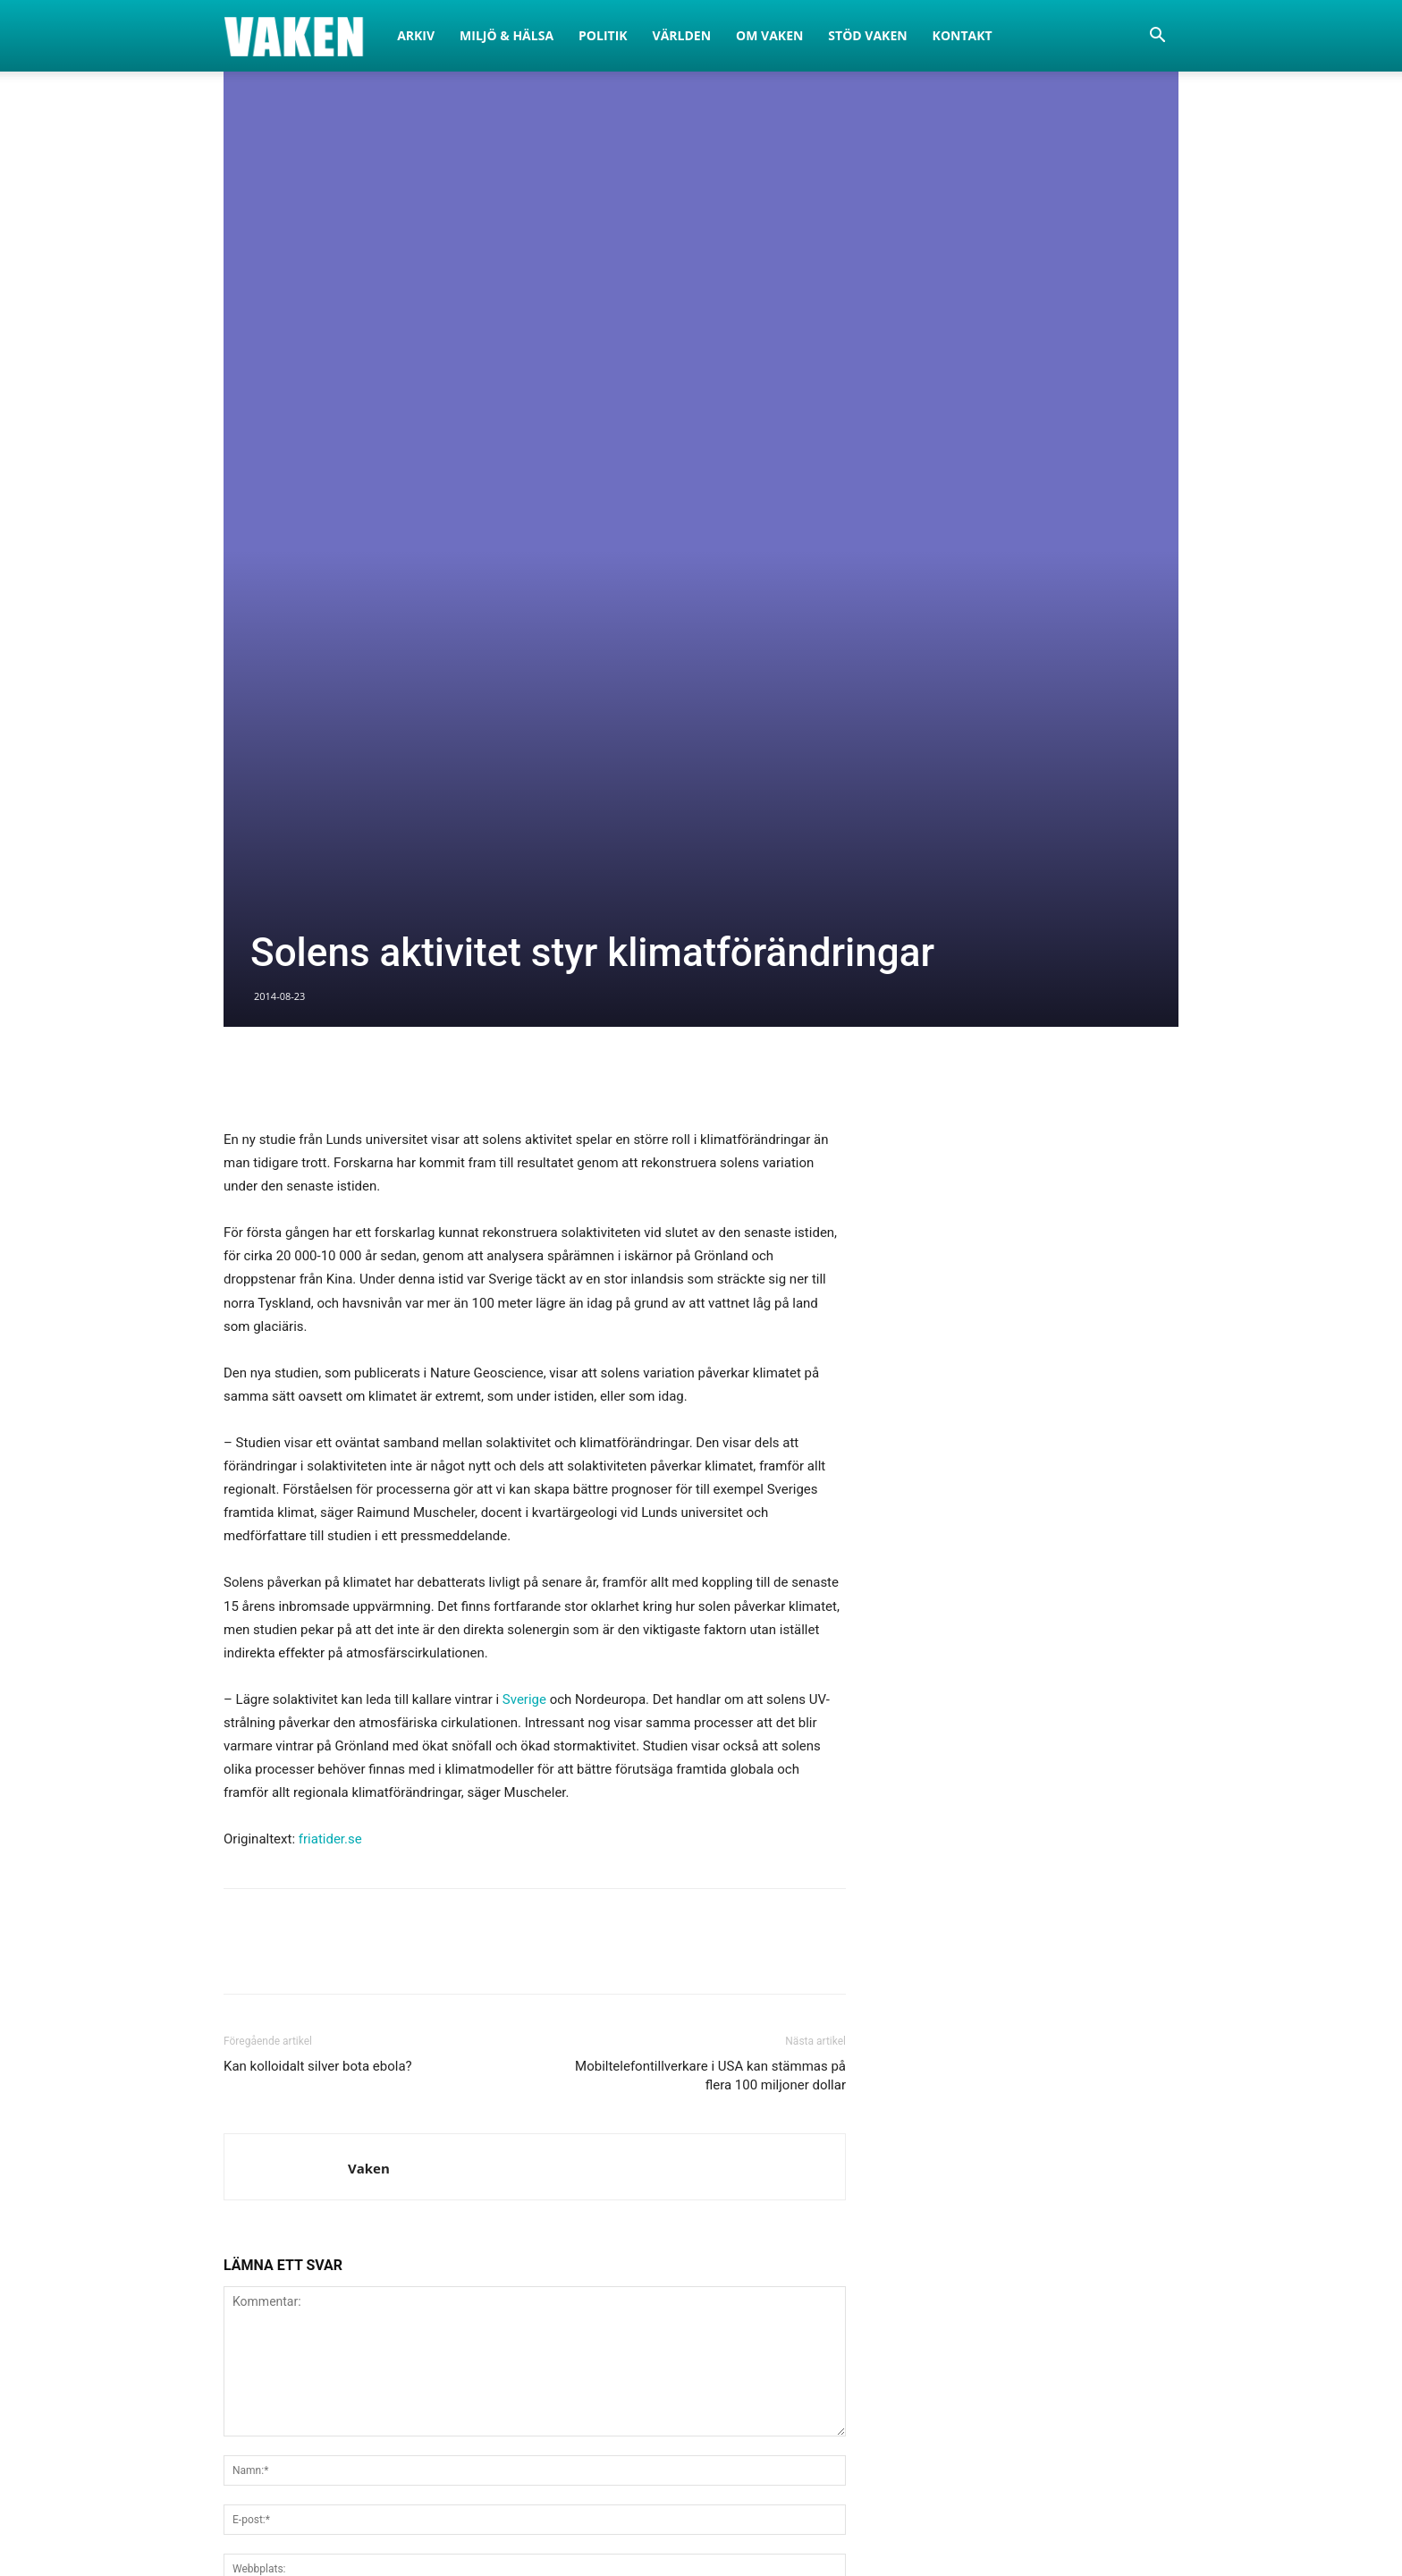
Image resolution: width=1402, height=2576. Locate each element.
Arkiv (416, 35)
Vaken (369, 1642)
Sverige (524, 1173)
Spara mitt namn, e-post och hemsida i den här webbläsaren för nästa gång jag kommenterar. (500, 2087)
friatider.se (330, 1313)
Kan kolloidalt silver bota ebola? (318, 1540)
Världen (682, 35)
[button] (1157, 37)
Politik (603, 35)
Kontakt (962, 35)
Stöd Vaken (867, 35)
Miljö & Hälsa (506, 35)
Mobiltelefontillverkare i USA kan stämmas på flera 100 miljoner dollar (710, 1549)
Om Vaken (769, 35)
